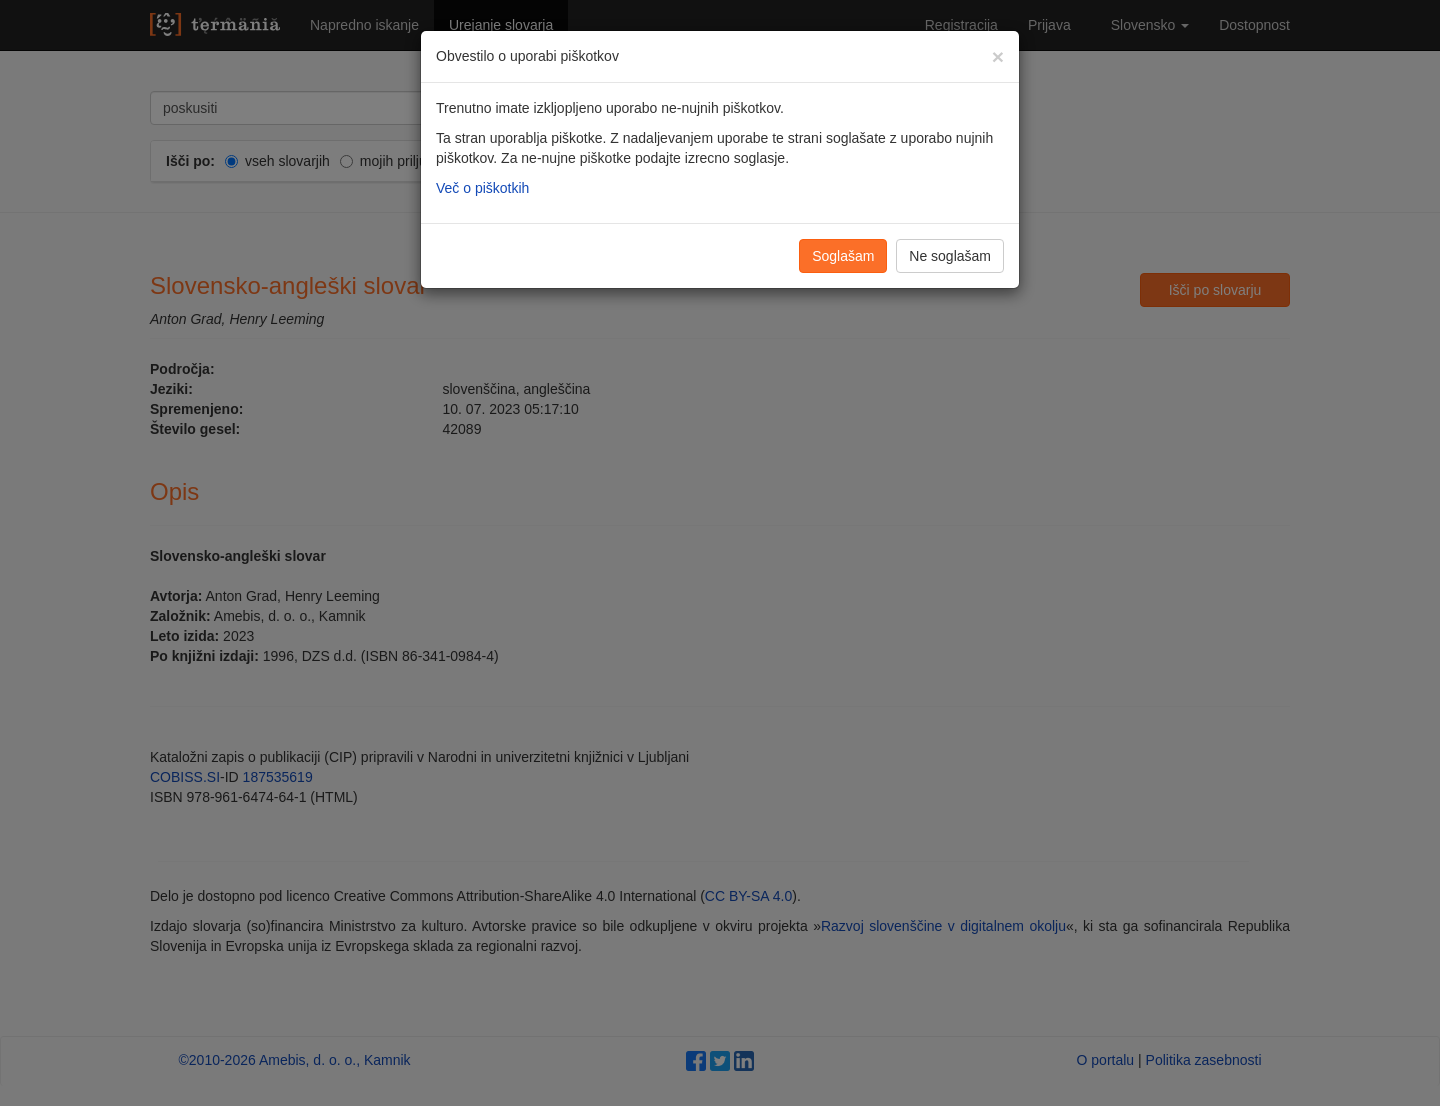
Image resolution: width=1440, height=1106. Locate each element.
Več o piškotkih (482, 188)
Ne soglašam (950, 256)
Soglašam (843, 256)
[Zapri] (998, 56)
